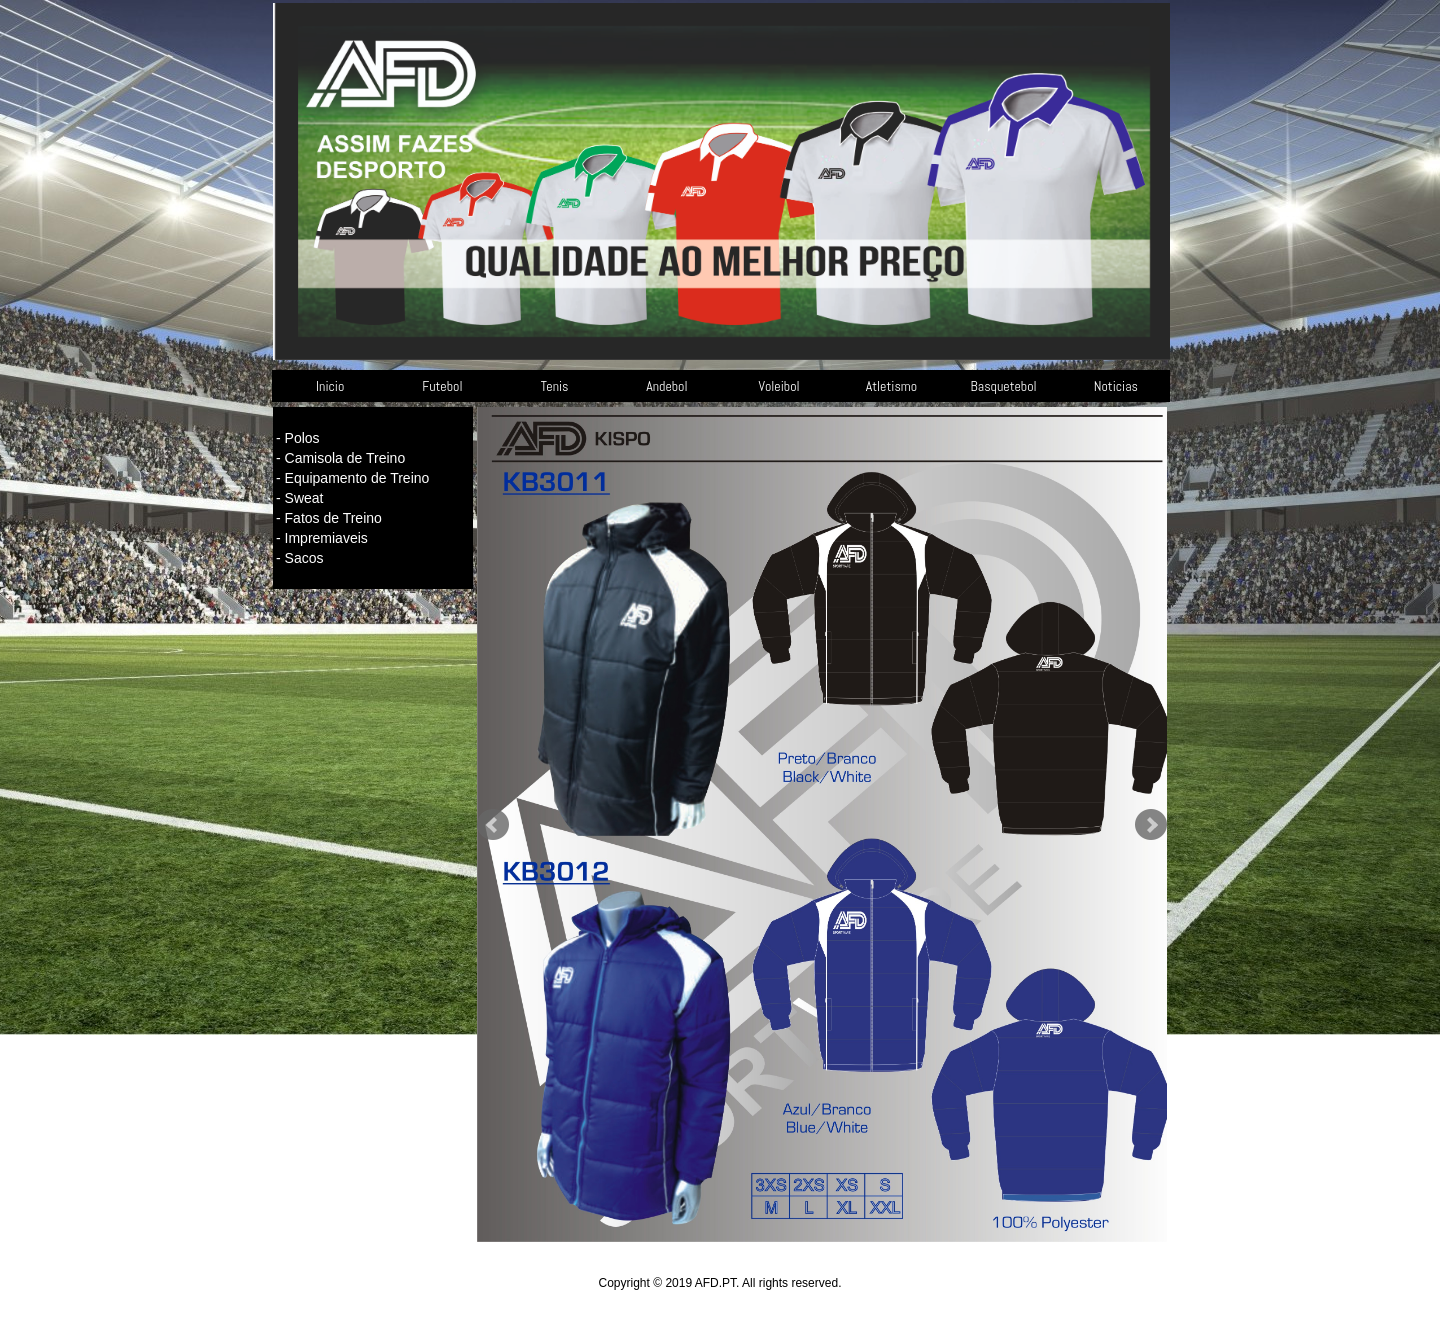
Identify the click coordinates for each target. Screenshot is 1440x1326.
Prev (493, 825)
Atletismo (891, 386)
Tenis (555, 386)
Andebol (666, 386)
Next (1151, 825)
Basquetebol (1004, 386)
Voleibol (779, 386)
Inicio (330, 386)
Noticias (1116, 386)
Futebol (442, 386)
